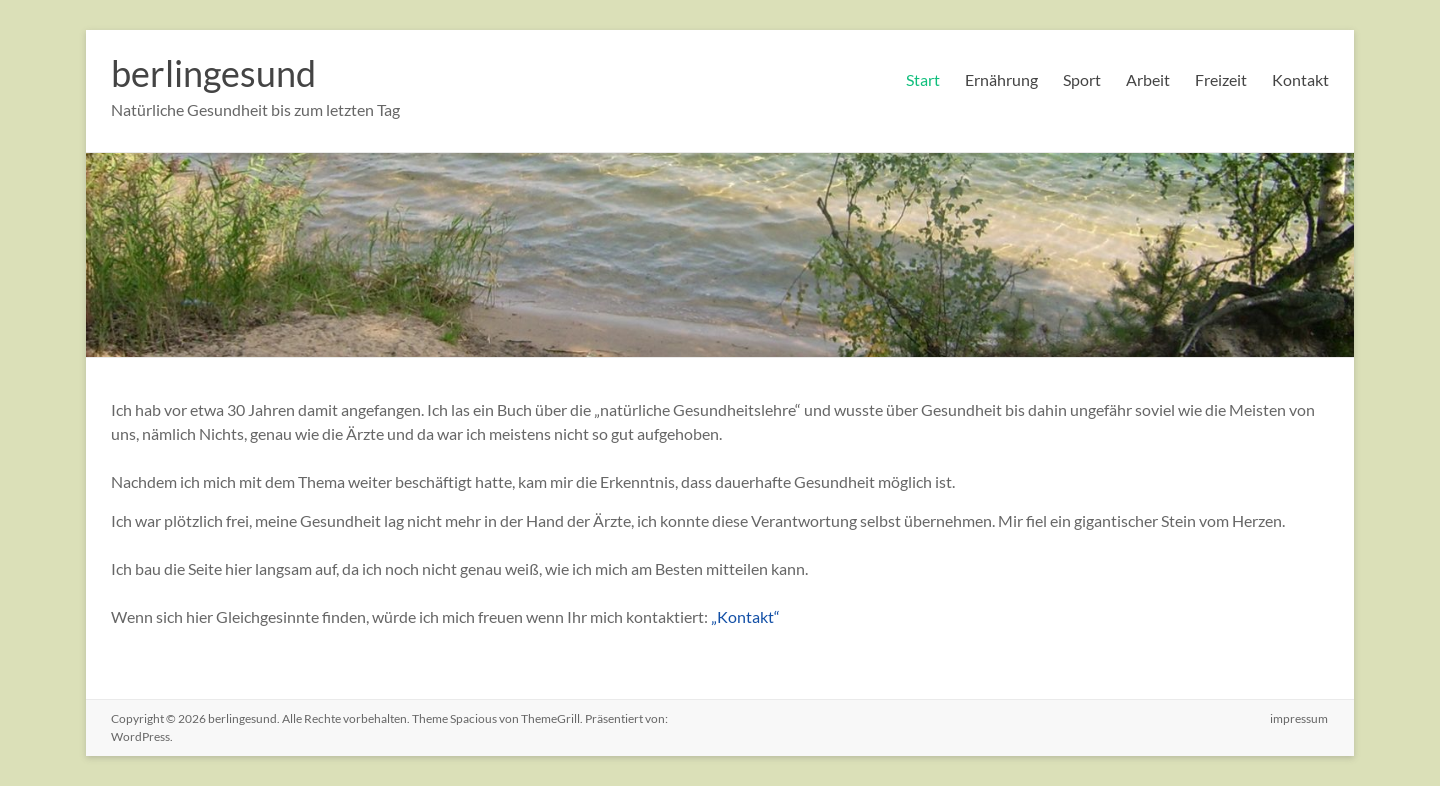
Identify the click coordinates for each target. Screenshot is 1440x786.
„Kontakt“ (745, 616)
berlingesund (213, 73)
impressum (1300, 718)
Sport (1082, 79)
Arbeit (1148, 79)
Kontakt (1300, 79)
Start (923, 79)
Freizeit (1221, 79)
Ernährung (1001, 79)
